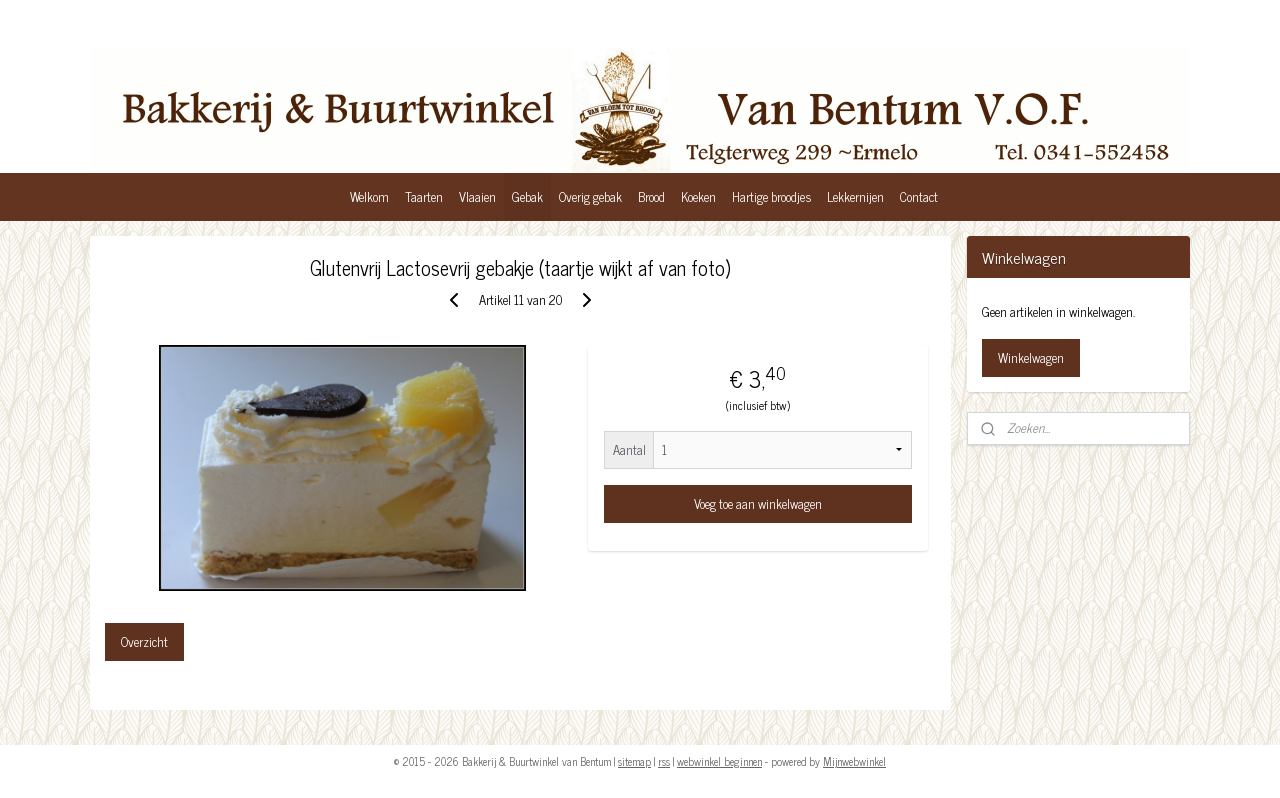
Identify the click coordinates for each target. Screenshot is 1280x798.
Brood (651, 196)
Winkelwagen (1031, 357)
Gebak (527, 196)
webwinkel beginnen (719, 761)
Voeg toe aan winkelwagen (758, 503)
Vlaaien (477, 196)
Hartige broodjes (771, 196)
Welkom (369, 196)
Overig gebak (590, 196)
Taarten (424, 196)
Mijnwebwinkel (854, 761)
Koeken (698, 196)
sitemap (634, 761)
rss (664, 761)
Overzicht (144, 641)
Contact (919, 196)
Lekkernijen (855, 196)
